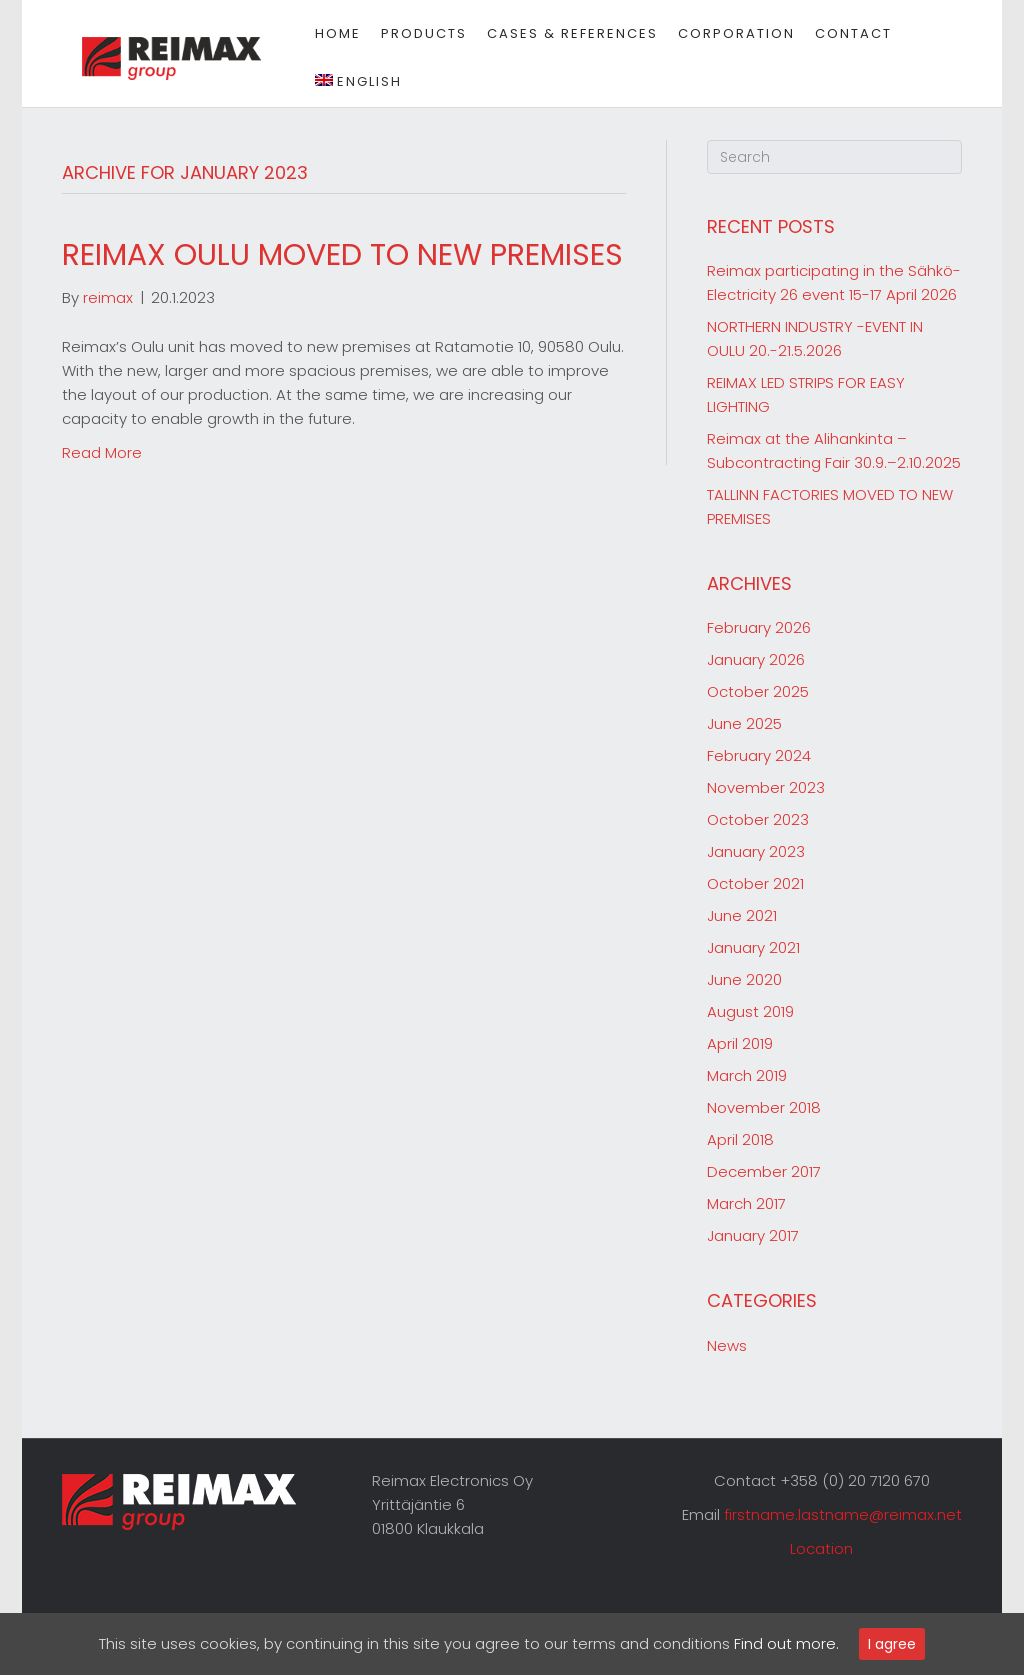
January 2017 (753, 1235)
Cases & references (563, 33)
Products (415, 33)
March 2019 (747, 1075)
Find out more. (786, 1643)
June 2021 (742, 915)
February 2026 (759, 627)
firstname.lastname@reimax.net (843, 1514)
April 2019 (740, 1043)
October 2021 (755, 883)
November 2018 (764, 1107)
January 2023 (756, 851)
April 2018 (740, 1139)
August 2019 (750, 1011)
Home (329, 33)
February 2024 (759, 755)
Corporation (727, 33)
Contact (844, 33)
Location (821, 1548)
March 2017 (746, 1203)
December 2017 (764, 1171)
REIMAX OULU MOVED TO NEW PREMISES (342, 255)
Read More (102, 452)
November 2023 (766, 787)
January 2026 (756, 659)
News (727, 1345)
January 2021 (753, 947)
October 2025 (758, 691)
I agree (892, 1644)
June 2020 (744, 979)
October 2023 (758, 819)
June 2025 (744, 723)
